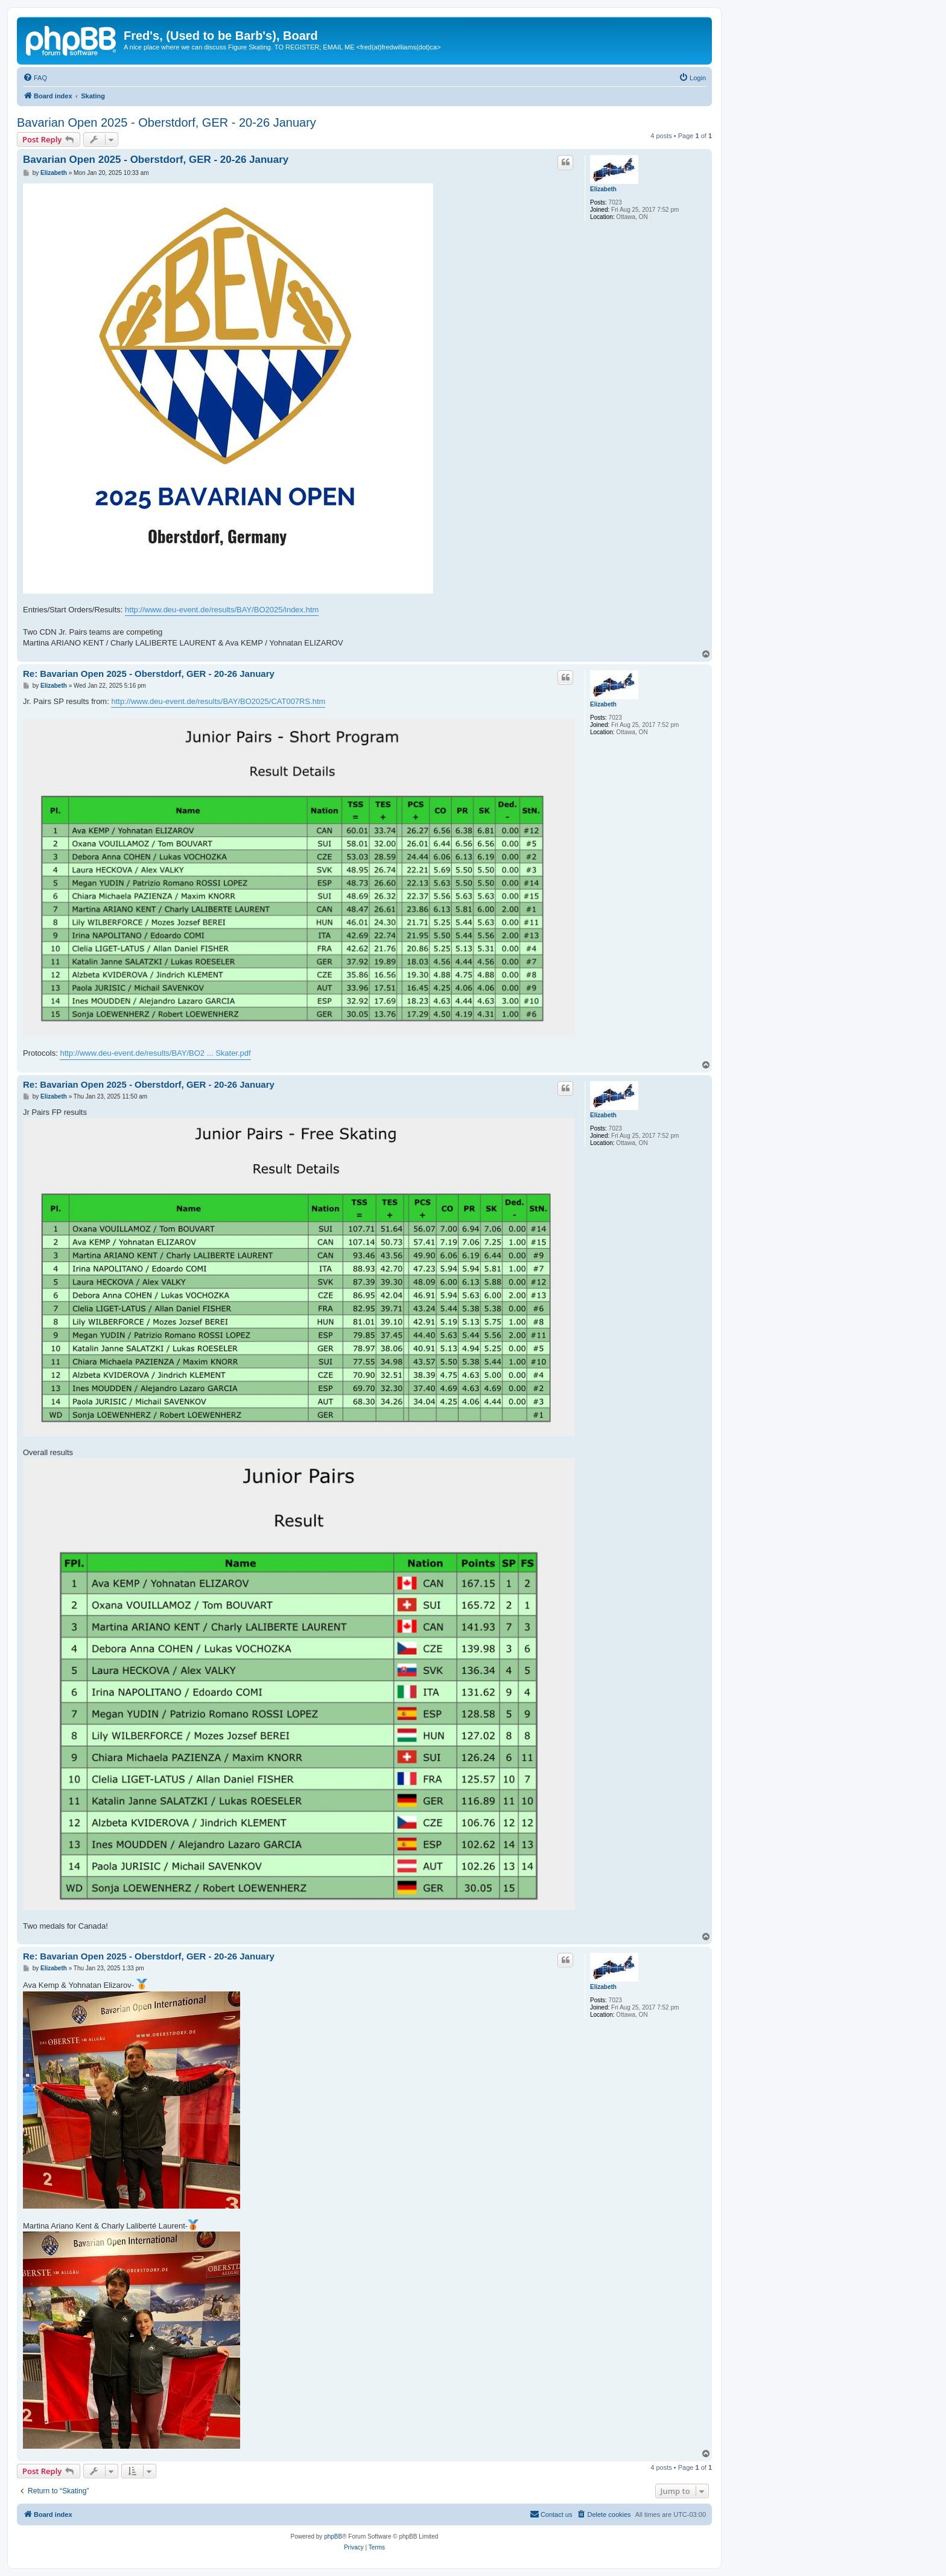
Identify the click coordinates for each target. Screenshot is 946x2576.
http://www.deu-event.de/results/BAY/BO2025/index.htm (222, 609)
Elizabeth (603, 189)
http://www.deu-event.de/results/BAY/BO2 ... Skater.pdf (155, 1053)
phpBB (333, 2536)
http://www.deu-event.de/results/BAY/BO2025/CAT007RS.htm (218, 701)
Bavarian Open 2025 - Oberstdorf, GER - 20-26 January (166, 122)
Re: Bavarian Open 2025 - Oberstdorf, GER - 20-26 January (149, 673)
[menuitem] (35, 78)
